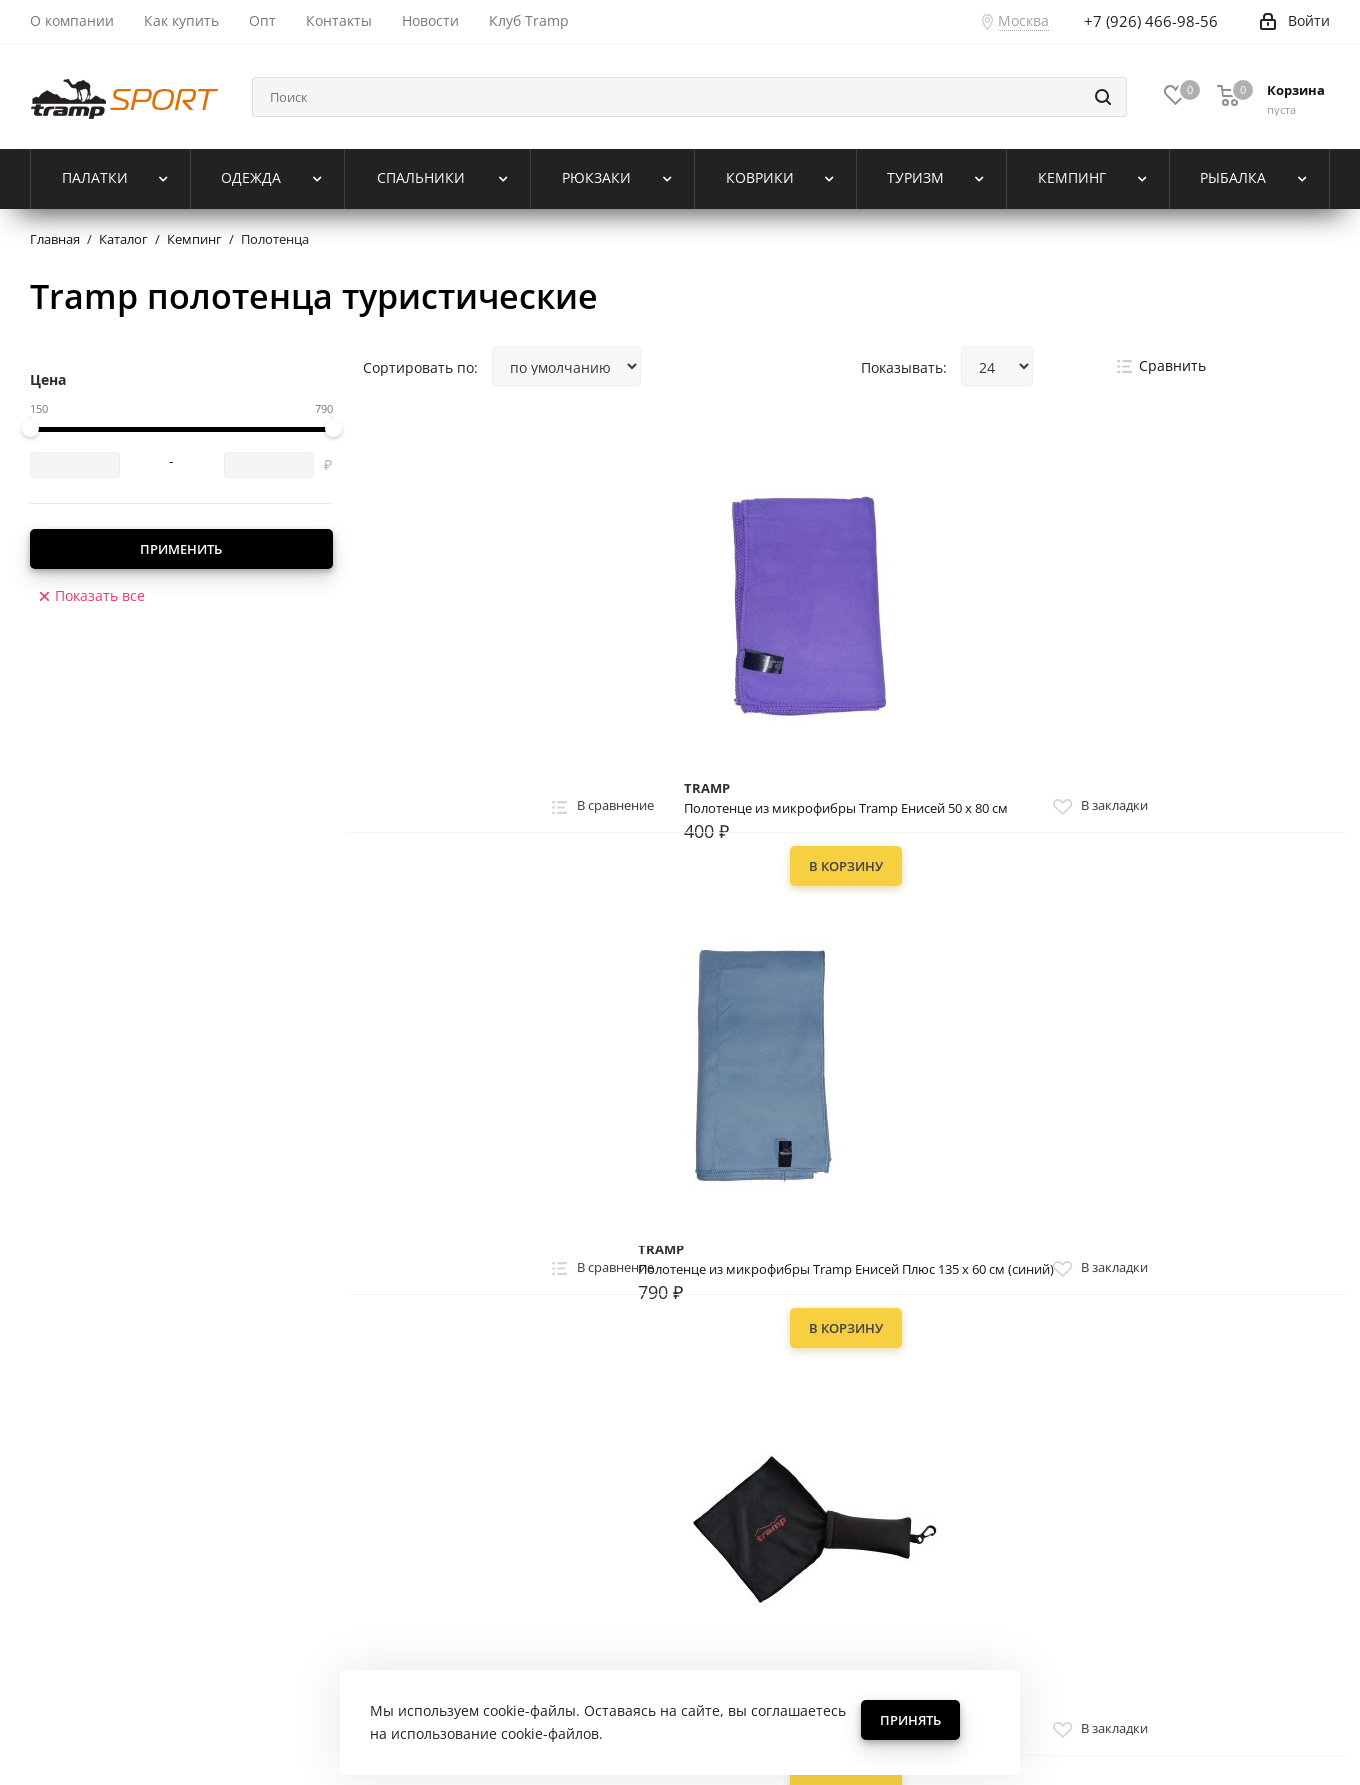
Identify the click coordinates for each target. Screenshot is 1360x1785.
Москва (1023, 20)
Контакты (388, 1622)
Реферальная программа (116, 1570)
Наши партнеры (86, 1674)
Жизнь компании (105, 1514)
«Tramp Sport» (150, 1748)
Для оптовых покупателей (120, 1596)
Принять (910, 1720)
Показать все (100, 595)
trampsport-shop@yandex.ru (1156, 1548)
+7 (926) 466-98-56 (1217, 1515)
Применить (181, 549)
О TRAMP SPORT (85, 1544)
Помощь (391, 1514)
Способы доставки (418, 1570)
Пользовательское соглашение (136, 1648)
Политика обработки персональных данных (181, 1622)
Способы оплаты (412, 1544)
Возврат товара (409, 1596)
